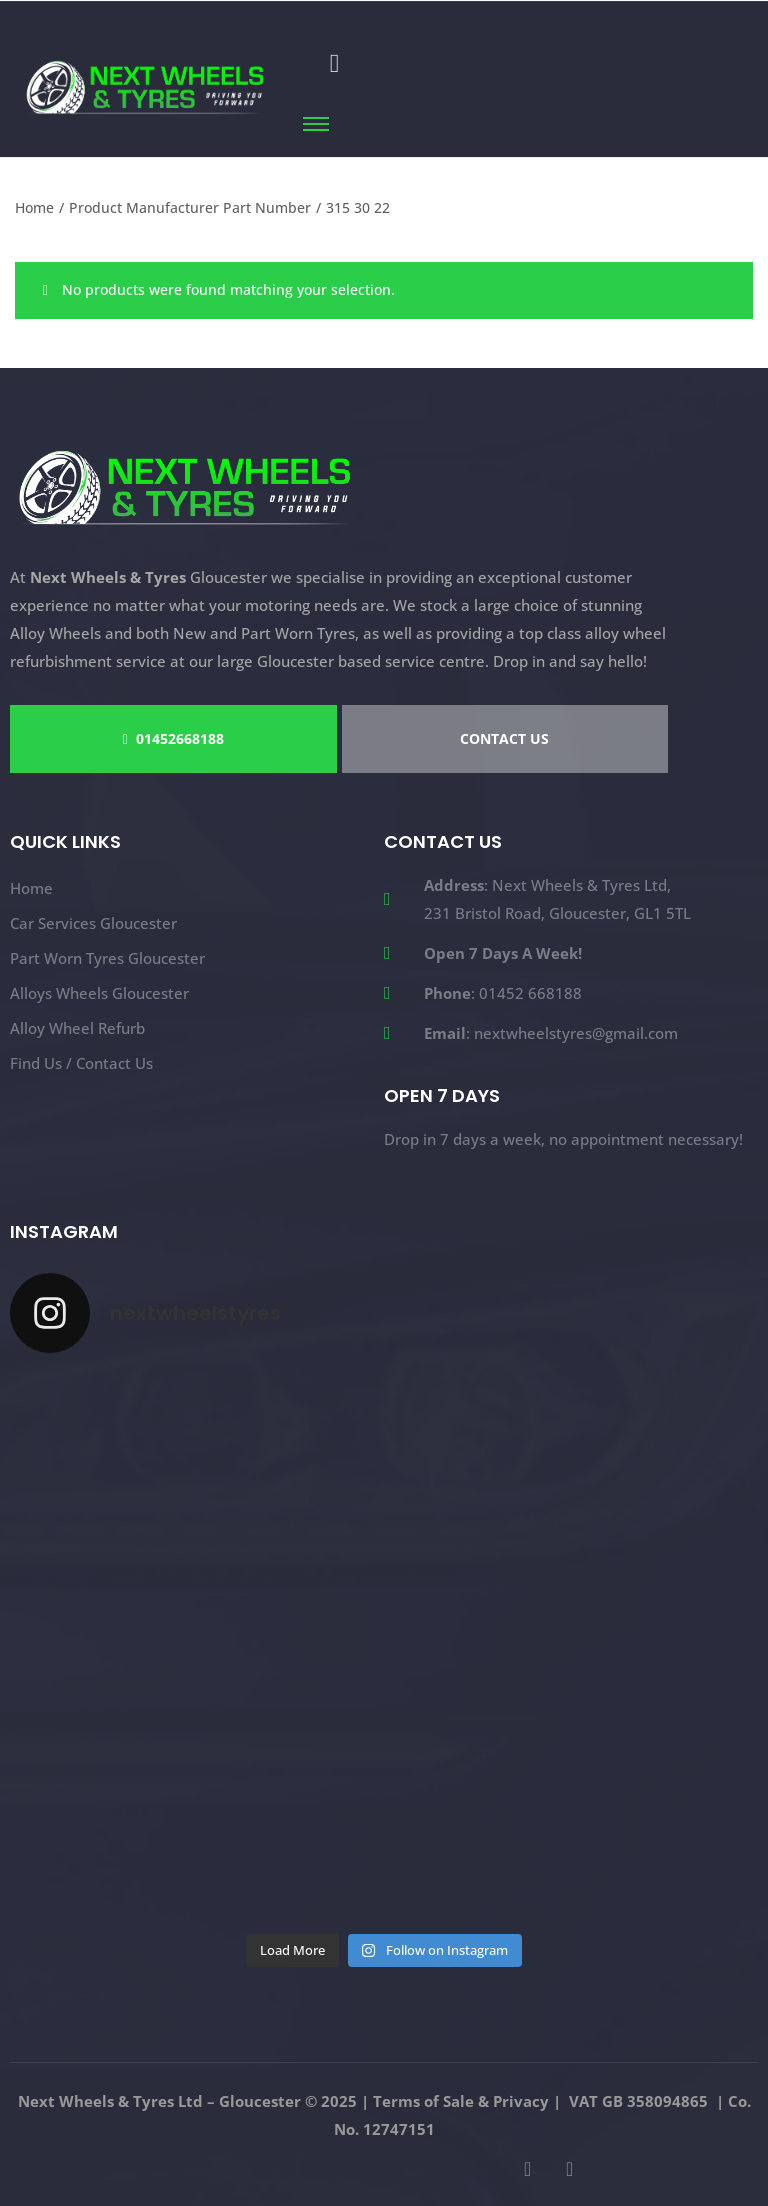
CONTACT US (504, 738)
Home (34, 207)
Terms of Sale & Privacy (461, 2101)
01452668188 (173, 738)
